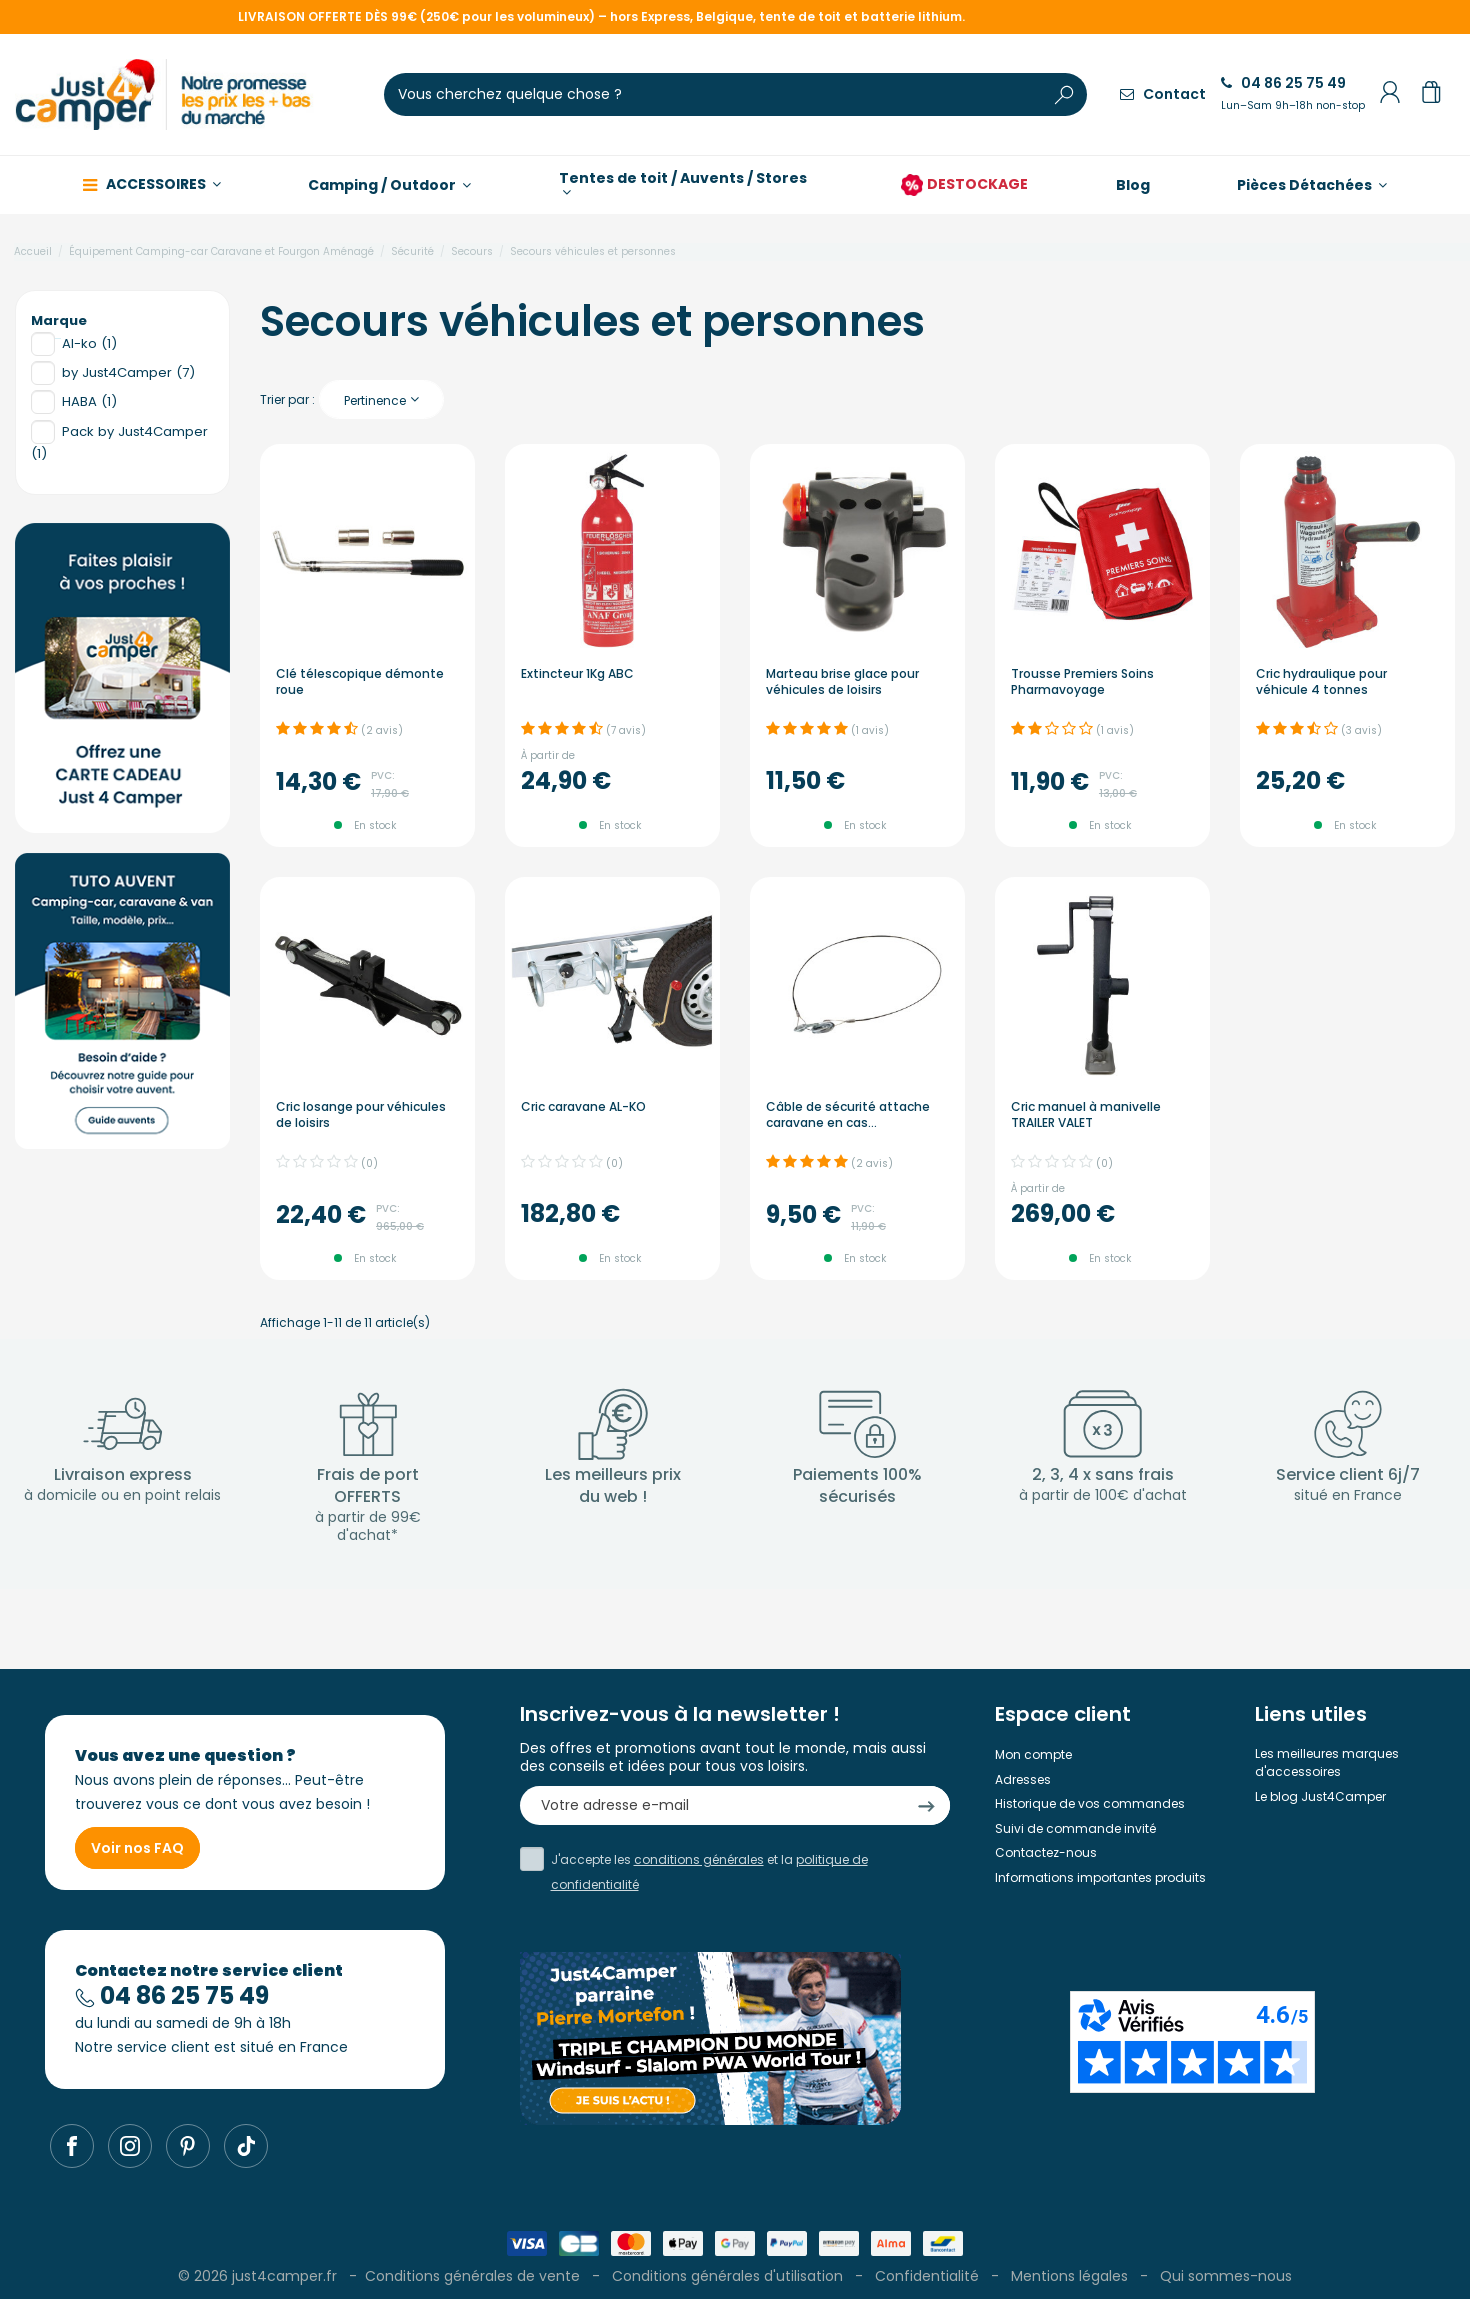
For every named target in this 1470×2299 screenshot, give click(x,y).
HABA (89, 401)
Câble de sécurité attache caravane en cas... (848, 1114)
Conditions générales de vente (472, 2276)
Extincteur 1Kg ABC (577, 673)
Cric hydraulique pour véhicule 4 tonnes (1321, 681)
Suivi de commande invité (1075, 1828)
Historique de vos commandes (1090, 1803)
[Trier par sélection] (381, 399)
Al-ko (89, 343)
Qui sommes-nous (1226, 2276)
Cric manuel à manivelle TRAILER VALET (1086, 1114)
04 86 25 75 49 (1293, 93)
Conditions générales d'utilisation (727, 2276)
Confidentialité (927, 2276)
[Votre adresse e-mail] (711, 1805)
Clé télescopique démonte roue (360, 681)
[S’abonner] (926, 1805)
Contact (1163, 94)
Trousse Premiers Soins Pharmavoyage (1082, 681)
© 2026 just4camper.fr (259, 2276)
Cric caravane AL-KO (583, 1106)
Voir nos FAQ (137, 1848)
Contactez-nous (1046, 1852)
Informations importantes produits (1100, 1877)
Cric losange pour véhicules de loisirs (361, 1114)
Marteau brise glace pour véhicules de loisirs (842, 681)
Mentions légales (1069, 2276)
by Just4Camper (128, 372)
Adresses (1023, 1779)
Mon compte (1033, 1754)
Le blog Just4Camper (1320, 1796)
